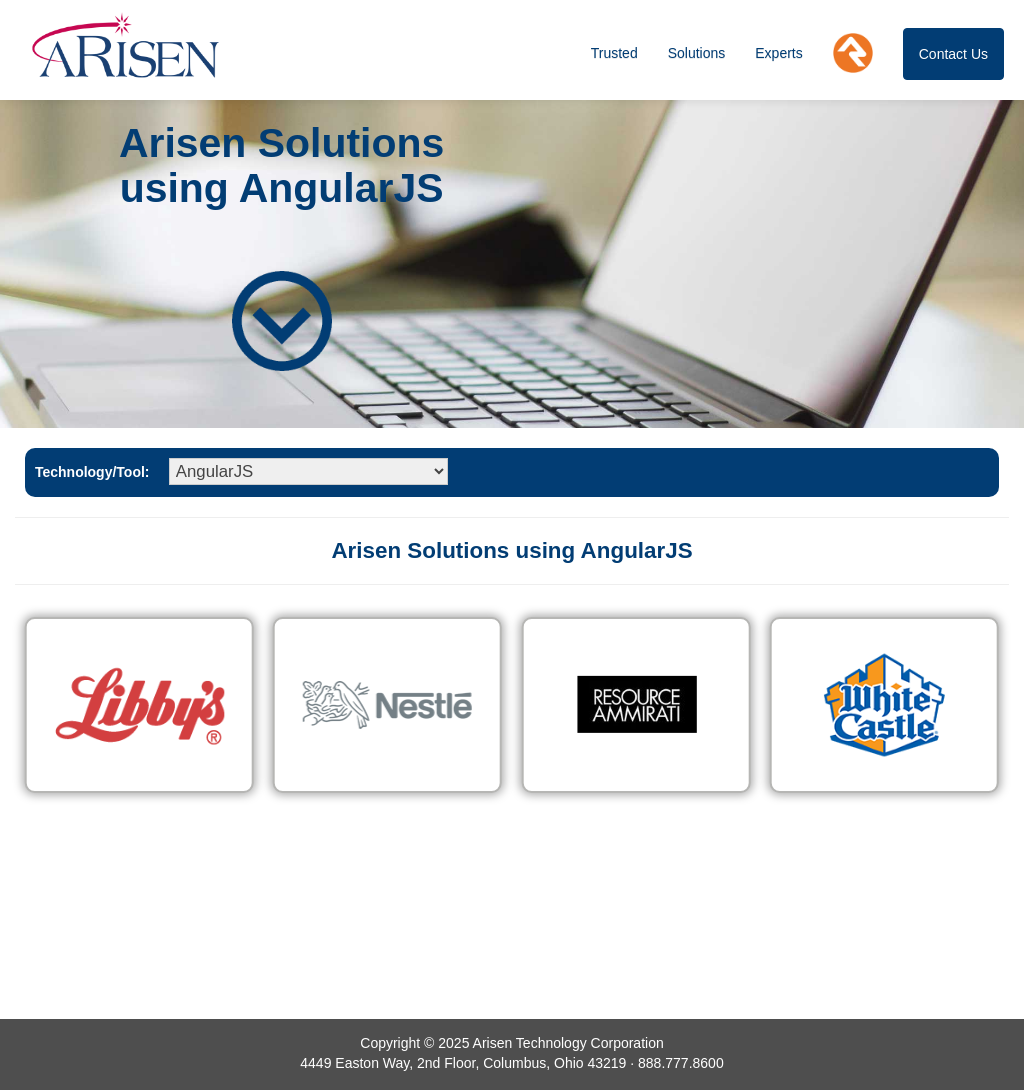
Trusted (614, 53)
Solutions (697, 53)
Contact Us (953, 54)
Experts (778, 53)
